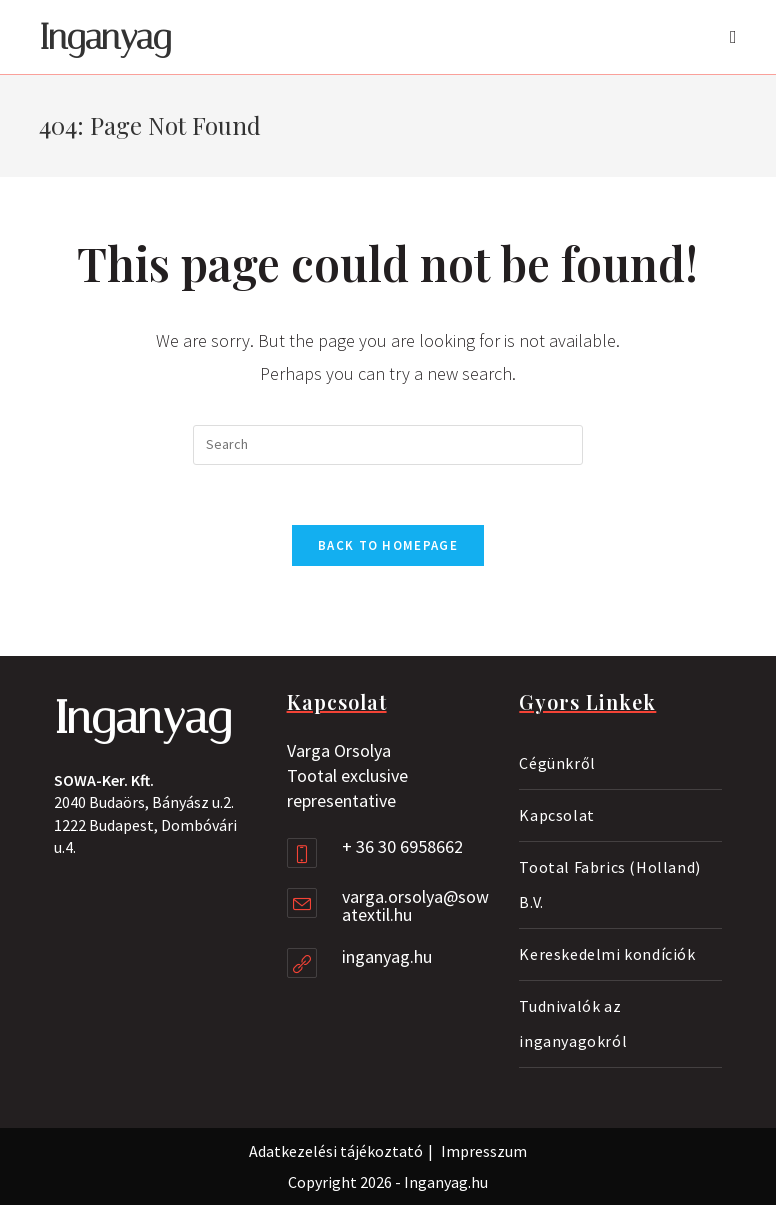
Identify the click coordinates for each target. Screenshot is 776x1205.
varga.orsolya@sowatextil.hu (415, 905)
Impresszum (484, 1151)
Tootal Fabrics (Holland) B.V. (609, 884)
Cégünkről (557, 763)
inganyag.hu (387, 956)
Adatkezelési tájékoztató (336, 1151)
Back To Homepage (388, 545)
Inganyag (105, 37)
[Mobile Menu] (733, 37)
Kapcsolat (556, 815)
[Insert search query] (388, 445)
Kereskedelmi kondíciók (607, 954)
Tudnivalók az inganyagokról (573, 1023)
